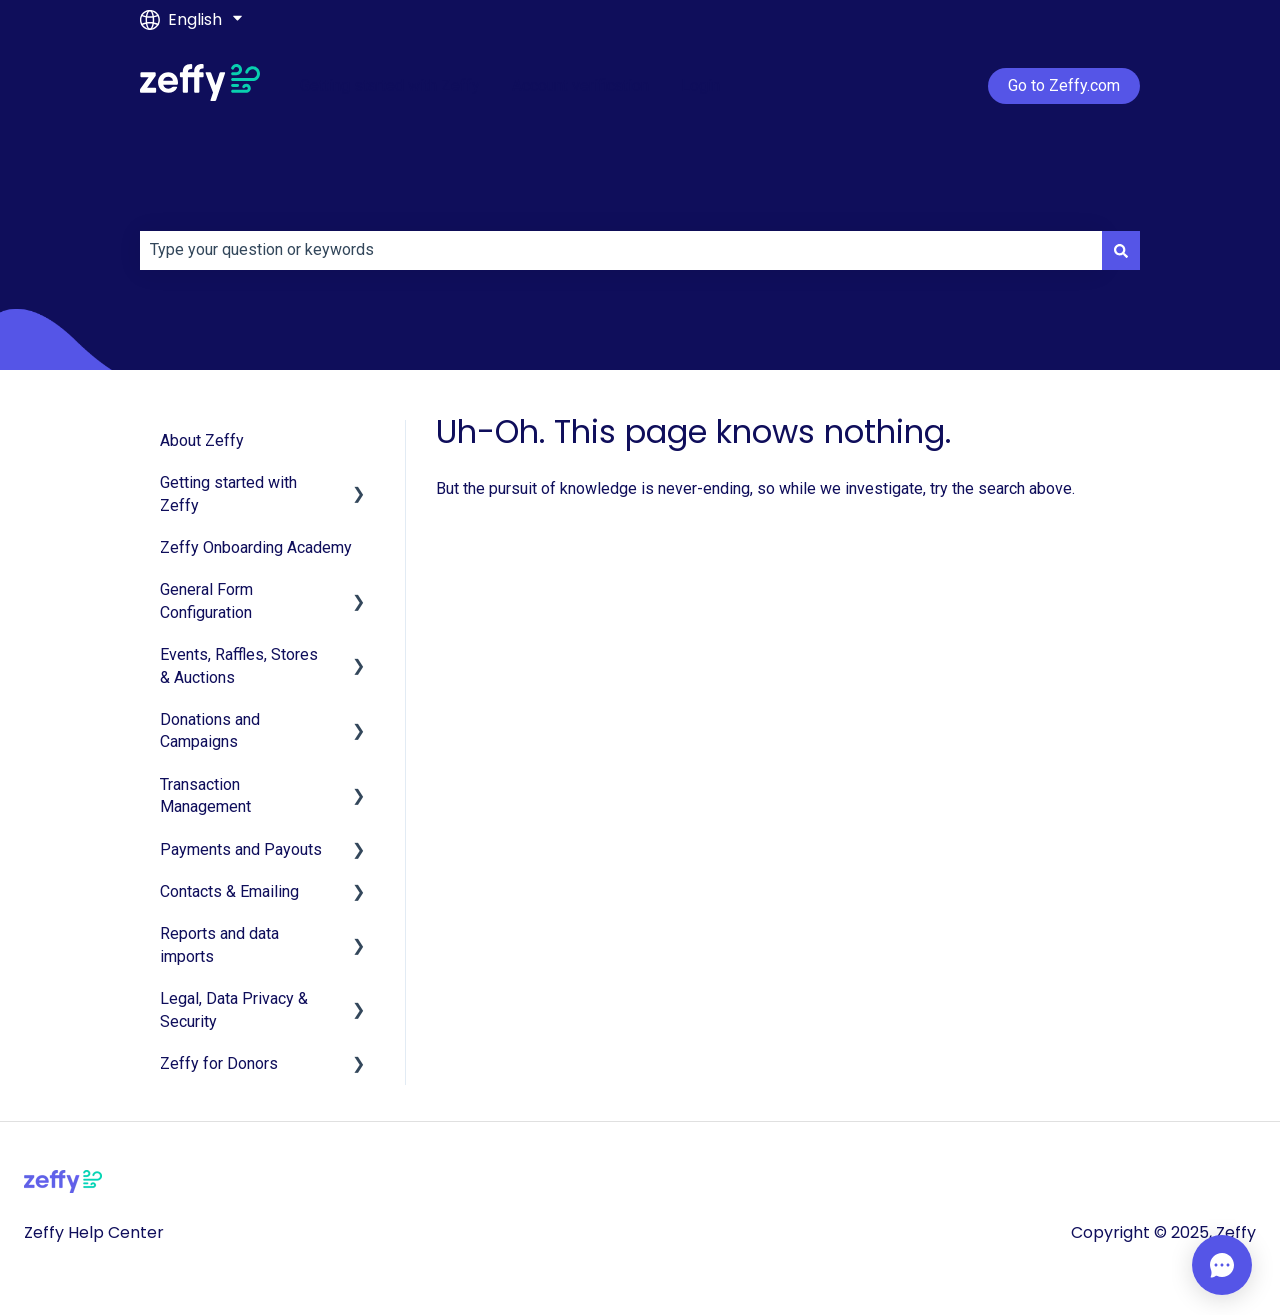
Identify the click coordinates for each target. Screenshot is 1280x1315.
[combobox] (621, 250)
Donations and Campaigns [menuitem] (210, 730)
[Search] (1121, 250)
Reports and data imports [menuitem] (219, 944)
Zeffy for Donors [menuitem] (219, 1063)
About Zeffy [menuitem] (202, 440)
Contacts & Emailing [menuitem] (229, 891)
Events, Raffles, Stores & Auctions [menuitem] (239, 665)
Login (700, 85)
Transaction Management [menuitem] (205, 795)
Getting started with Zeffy (390, 85)
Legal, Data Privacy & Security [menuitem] (234, 1009)
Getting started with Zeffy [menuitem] (228, 493)
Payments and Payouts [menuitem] (241, 849)
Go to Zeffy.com (1064, 85)
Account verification (580, 85)
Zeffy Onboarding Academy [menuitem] (256, 547)
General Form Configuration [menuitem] (206, 600)
